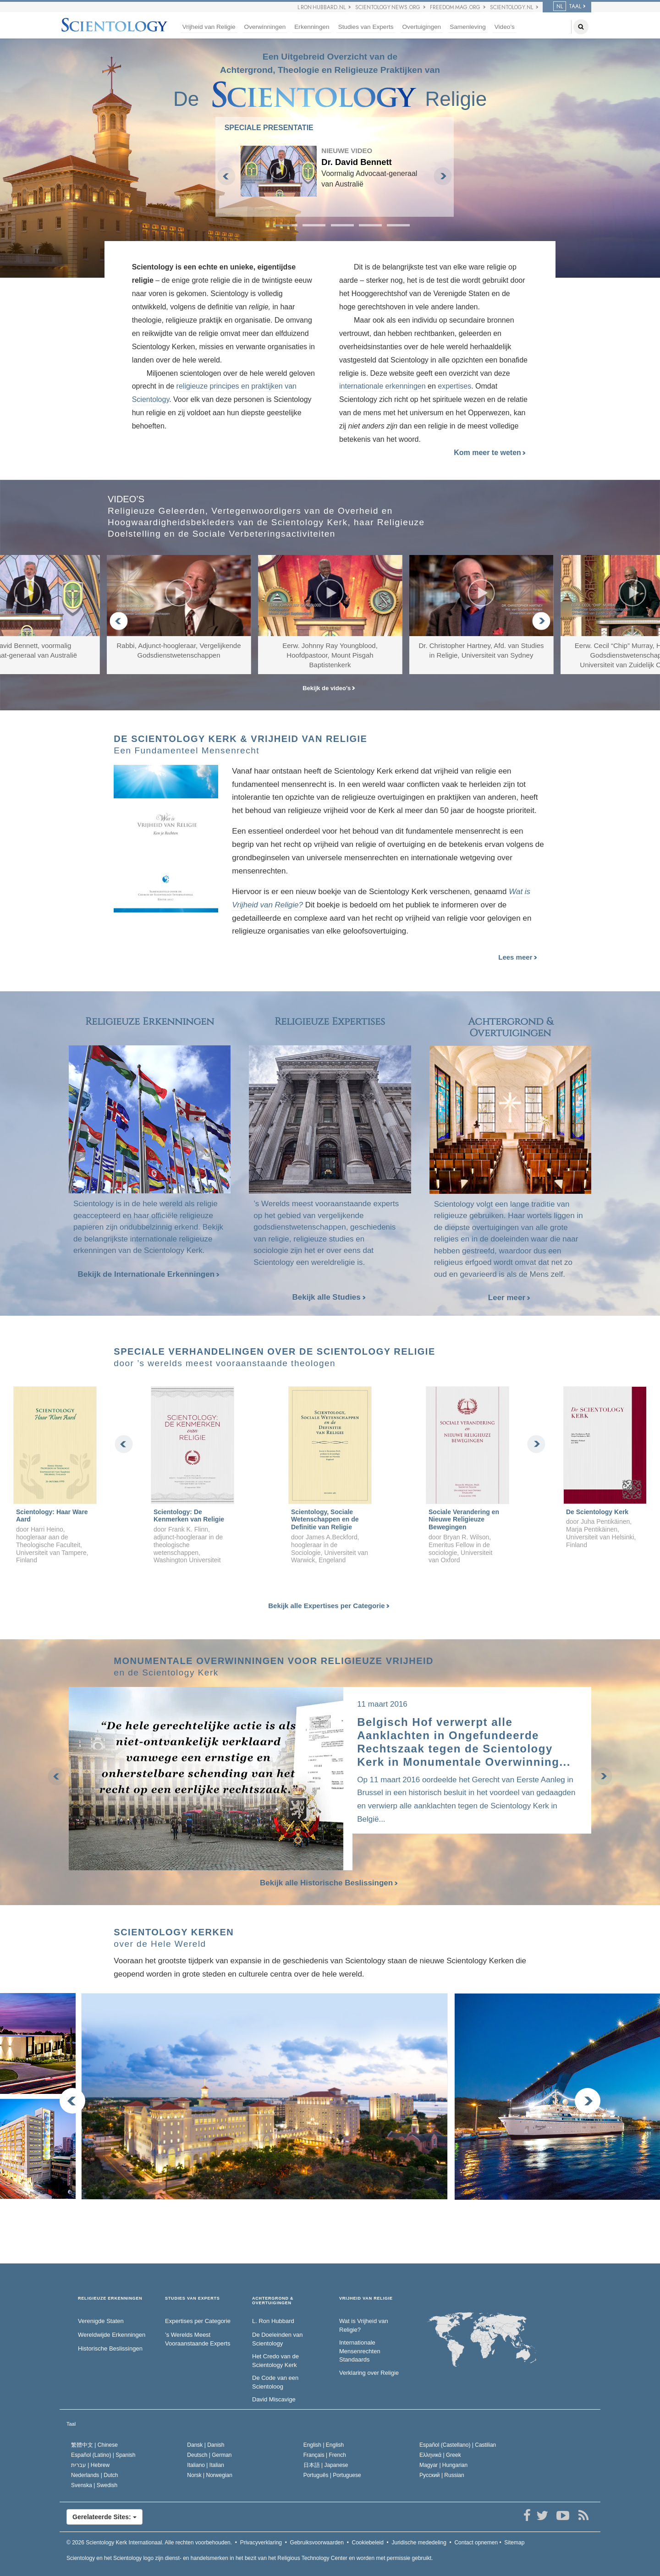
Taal (71, 2424)
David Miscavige (274, 2399)
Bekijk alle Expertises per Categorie (328, 1605)
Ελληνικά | (440, 2455)
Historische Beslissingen (110, 2348)
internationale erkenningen (382, 386)
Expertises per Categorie (198, 2321)
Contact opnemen (476, 2542)
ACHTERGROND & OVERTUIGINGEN (272, 2300)
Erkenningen (311, 26)
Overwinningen (265, 26)
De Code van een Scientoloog (275, 2382)
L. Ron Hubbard (273, 2321)
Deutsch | (209, 2455)
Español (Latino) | (103, 2455)
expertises (454, 386)
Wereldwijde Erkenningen (111, 2334)
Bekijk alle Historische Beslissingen (330, 1882)
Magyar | (443, 2465)
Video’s (505, 26)
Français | (324, 2455)
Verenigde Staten (101, 2321)
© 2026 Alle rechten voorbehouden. (149, 2542)
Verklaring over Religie (369, 2372)
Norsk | (209, 2475)
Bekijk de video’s (328, 688)
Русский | (441, 2475)
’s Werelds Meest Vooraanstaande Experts (197, 2339)
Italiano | (205, 2465)
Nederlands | (94, 2475)
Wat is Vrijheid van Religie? (363, 2325)
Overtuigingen (421, 26)
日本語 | (325, 2465)
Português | (332, 2475)
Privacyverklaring (261, 2542)
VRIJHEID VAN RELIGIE (366, 2298)
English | (323, 2445)
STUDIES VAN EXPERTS (192, 2298)
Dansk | (205, 2445)
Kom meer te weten (490, 452)
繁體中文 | (94, 2445)
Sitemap (514, 2542)
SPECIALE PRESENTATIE (269, 128)
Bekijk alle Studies (328, 1297)
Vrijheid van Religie (209, 26)
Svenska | (94, 2485)
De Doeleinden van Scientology (277, 2339)
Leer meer (509, 1297)
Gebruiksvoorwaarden (317, 2542)
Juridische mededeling (418, 2542)
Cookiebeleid (368, 2542)
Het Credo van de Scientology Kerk (275, 2360)
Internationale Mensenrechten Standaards (359, 2351)
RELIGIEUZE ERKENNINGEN (110, 2298)
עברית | (90, 2465)
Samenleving (468, 26)
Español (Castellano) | (457, 2445)
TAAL (567, 6)
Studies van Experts (366, 26)
